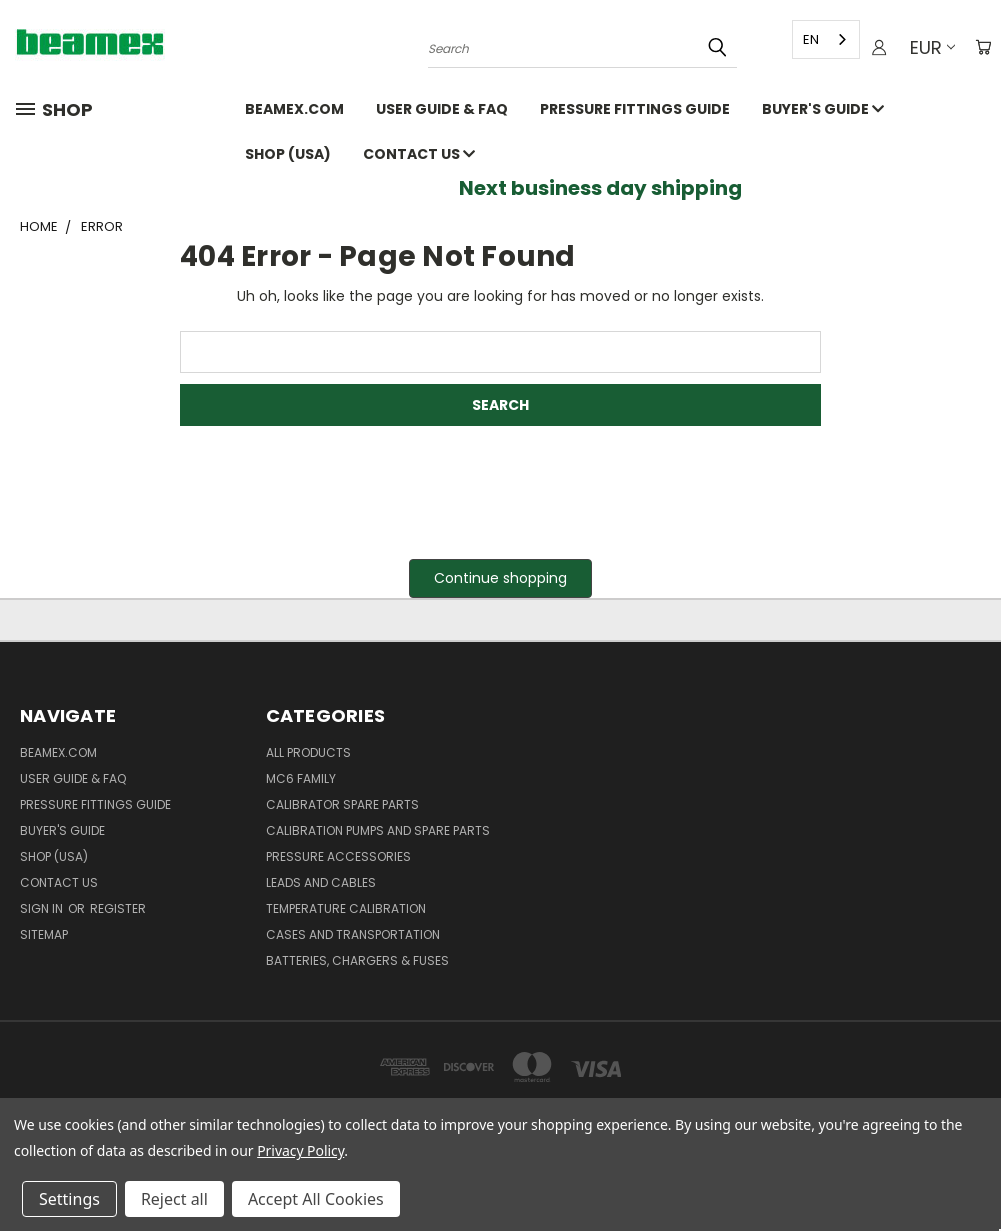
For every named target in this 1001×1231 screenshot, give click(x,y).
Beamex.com (294, 109)
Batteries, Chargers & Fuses (357, 960)
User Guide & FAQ (442, 109)
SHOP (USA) (288, 154)
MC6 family (301, 778)
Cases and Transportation (353, 934)
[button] (500, 578)
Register (118, 908)
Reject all (174, 1199)
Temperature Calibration (346, 908)
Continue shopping (500, 578)
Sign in (43, 908)
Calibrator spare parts (342, 804)
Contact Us (419, 154)
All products (308, 752)
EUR (928, 47)
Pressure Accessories (338, 856)
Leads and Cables (321, 882)
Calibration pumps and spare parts (378, 830)
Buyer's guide (823, 109)
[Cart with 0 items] (981, 48)
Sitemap (44, 934)
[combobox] (822, 39)
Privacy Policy (300, 1150)
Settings (69, 1199)
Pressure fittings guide (635, 109)
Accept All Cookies (316, 1199)
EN (807, 39)
